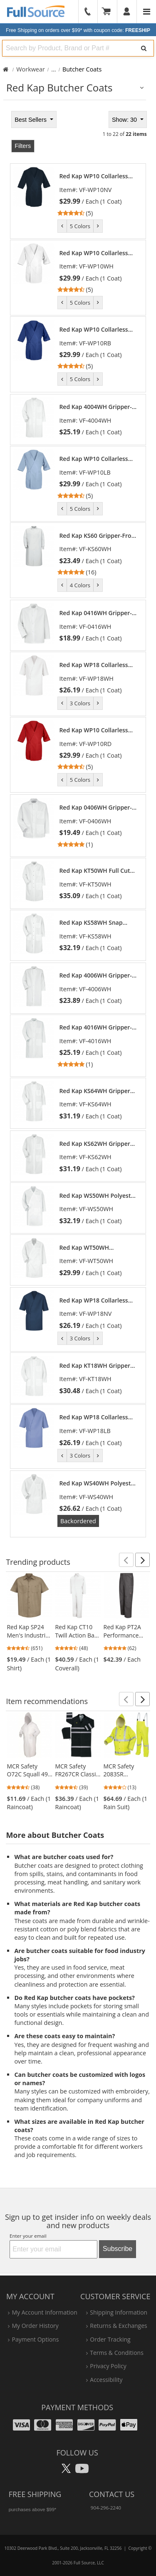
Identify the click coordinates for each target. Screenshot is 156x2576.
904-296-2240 (106, 2508)
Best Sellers (31, 119)
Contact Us (111, 2494)
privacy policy (108, 2366)
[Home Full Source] (5, 69)
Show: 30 (125, 119)
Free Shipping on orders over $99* (78, 30)
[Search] (144, 48)
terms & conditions (117, 2353)
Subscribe (117, 2248)
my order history (35, 2326)
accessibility (106, 2380)
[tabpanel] (78, 823)
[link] (98, 194)
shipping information (118, 2312)
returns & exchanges (118, 2326)
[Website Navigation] (146, 11)
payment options (35, 2339)
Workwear (30, 69)
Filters (23, 146)
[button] (126, 1560)
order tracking (110, 2339)
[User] (127, 11)
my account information (44, 2312)
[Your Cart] (109, 11)
